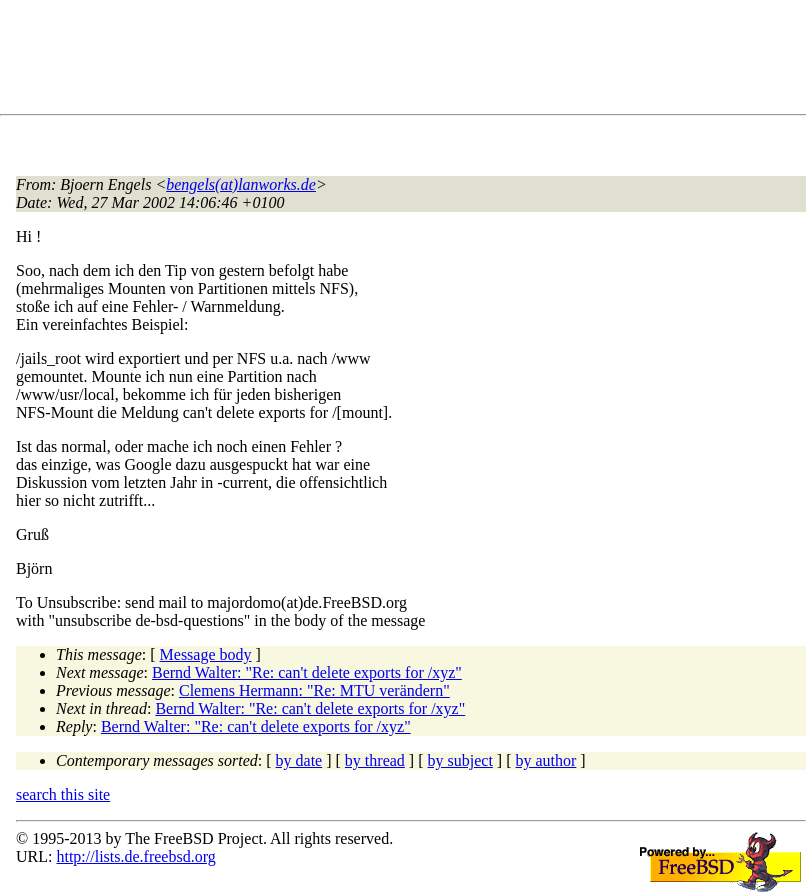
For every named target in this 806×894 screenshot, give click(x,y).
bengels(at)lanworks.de (241, 184)
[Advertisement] (380, 61)
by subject (460, 760)
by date (299, 760)
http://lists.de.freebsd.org (135, 856)
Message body (206, 654)
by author (545, 760)
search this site (63, 794)
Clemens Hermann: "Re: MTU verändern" (314, 690)
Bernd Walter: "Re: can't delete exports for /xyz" (307, 672)
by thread (375, 760)
